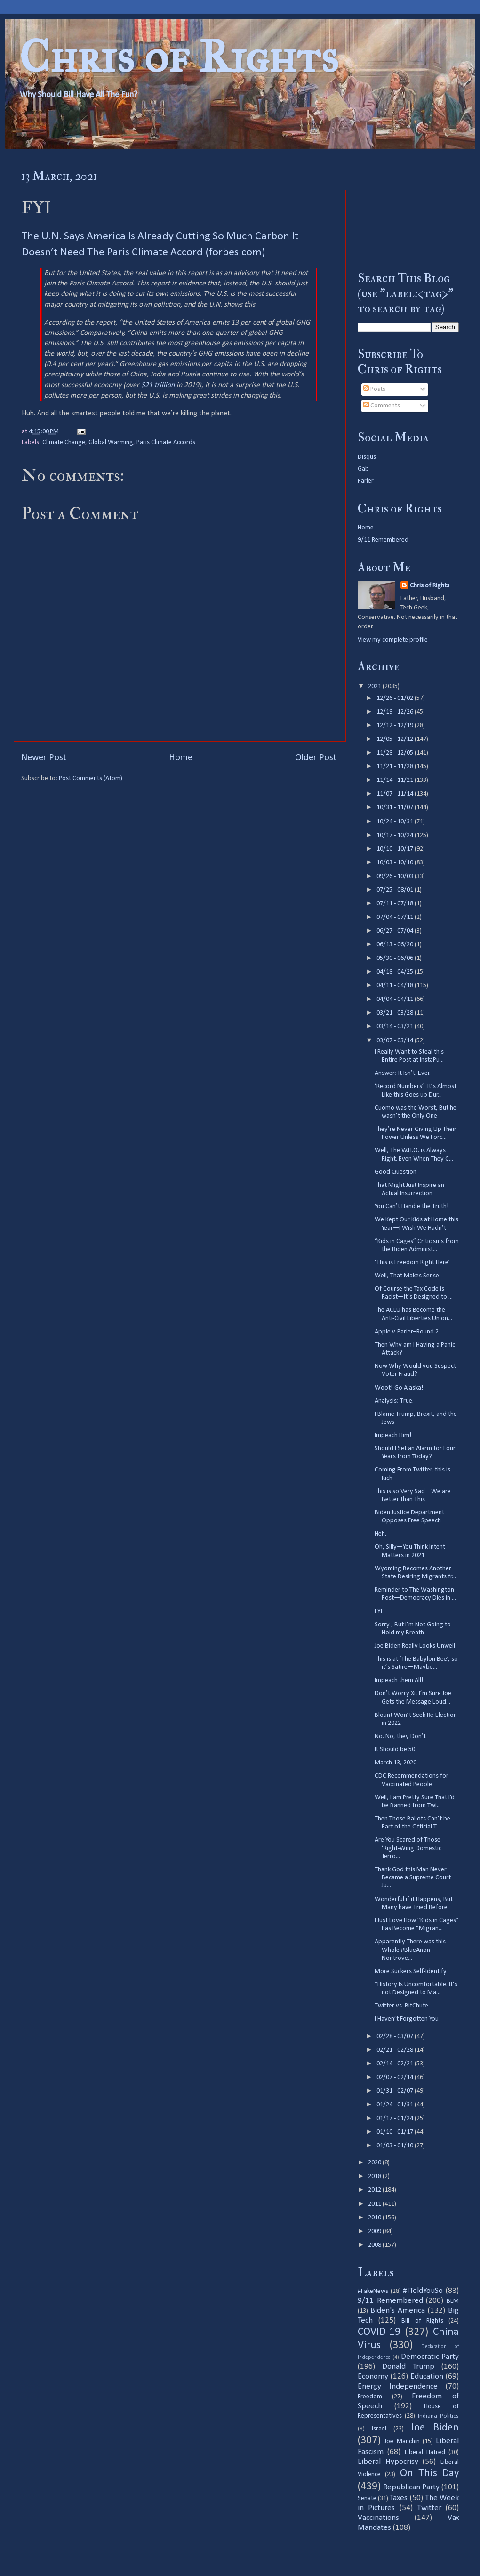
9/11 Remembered (383, 540)
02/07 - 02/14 (395, 2077)
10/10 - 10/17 (395, 849)
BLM (453, 2301)
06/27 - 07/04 (395, 931)
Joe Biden (434, 2427)
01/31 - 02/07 (395, 2091)
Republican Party (411, 2487)
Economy (373, 2377)
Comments (381, 405)
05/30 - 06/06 (395, 958)
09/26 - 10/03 (395, 876)
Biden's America (397, 2311)
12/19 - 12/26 (395, 711)
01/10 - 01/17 (395, 2132)
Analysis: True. (394, 1401)
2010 (375, 2217)
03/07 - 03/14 (395, 1040)
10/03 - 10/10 (395, 862)
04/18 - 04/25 (395, 971)
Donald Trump (408, 2367)
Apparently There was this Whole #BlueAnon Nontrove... (410, 1950)
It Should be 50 (395, 1749)
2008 (375, 2245)
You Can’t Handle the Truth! (412, 1206)
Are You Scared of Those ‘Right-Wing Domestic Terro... (408, 1848)
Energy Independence (398, 2386)
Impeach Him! (393, 1435)
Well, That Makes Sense (407, 1275)
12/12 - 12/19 (395, 725)
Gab (363, 468)
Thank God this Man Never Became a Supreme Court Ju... (413, 1878)
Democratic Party (430, 2357)
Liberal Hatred (425, 2452)
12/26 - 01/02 (395, 698)
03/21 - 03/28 (395, 1012)
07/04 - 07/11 (395, 917)
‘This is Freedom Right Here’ (412, 1262)
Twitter (429, 2508)
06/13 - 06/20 (395, 944)
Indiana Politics (438, 2416)
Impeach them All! (399, 1680)
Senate (367, 2498)
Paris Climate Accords (165, 442)
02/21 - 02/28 (395, 2050)
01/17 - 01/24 (395, 2118)
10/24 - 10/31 (395, 821)
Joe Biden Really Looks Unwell (415, 1646)
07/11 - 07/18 (395, 903)
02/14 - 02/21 (395, 2063)
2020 (375, 2162)
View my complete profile (393, 639)
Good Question (395, 1172)
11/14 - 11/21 (395, 780)
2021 (375, 686)
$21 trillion (158, 385)
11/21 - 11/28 (395, 766)
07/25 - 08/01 (395, 890)
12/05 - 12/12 (395, 739)
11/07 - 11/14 (395, 793)
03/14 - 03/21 (395, 1026)
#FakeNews (373, 2291)
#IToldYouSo (423, 2291)
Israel (379, 2428)
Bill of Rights (422, 2320)
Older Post (315, 758)
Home (180, 758)
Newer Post (43, 758)
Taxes (399, 2498)
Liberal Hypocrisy (388, 2462)
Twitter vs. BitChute (401, 2005)
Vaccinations (378, 2518)
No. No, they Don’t (400, 1736)
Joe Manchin (401, 2441)
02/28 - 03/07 (395, 2036)
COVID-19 (379, 2332)
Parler (366, 481)
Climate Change (63, 442)
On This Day (429, 2473)
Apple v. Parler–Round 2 (407, 1331)
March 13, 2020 (395, 1762)
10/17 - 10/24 (395, 835)
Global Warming (110, 442)
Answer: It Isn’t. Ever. (403, 1073)
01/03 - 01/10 (395, 2145)
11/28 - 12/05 (395, 752)
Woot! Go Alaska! (399, 1387)
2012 (375, 2190)
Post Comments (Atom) (90, 778)
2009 (375, 2231)
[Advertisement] (408, 210)
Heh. (380, 1533)
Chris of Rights (178, 56)
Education (426, 2377)
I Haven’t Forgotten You (407, 2019)
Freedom (370, 2396)
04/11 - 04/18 (395, 985)
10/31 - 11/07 (395, 807)
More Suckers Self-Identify (411, 1971)
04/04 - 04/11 (395, 999)
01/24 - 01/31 (395, 2104)
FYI (378, 1611)
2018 (375, 2176)
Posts (374, 389)
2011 (375, 2204)
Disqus (367, 457)
